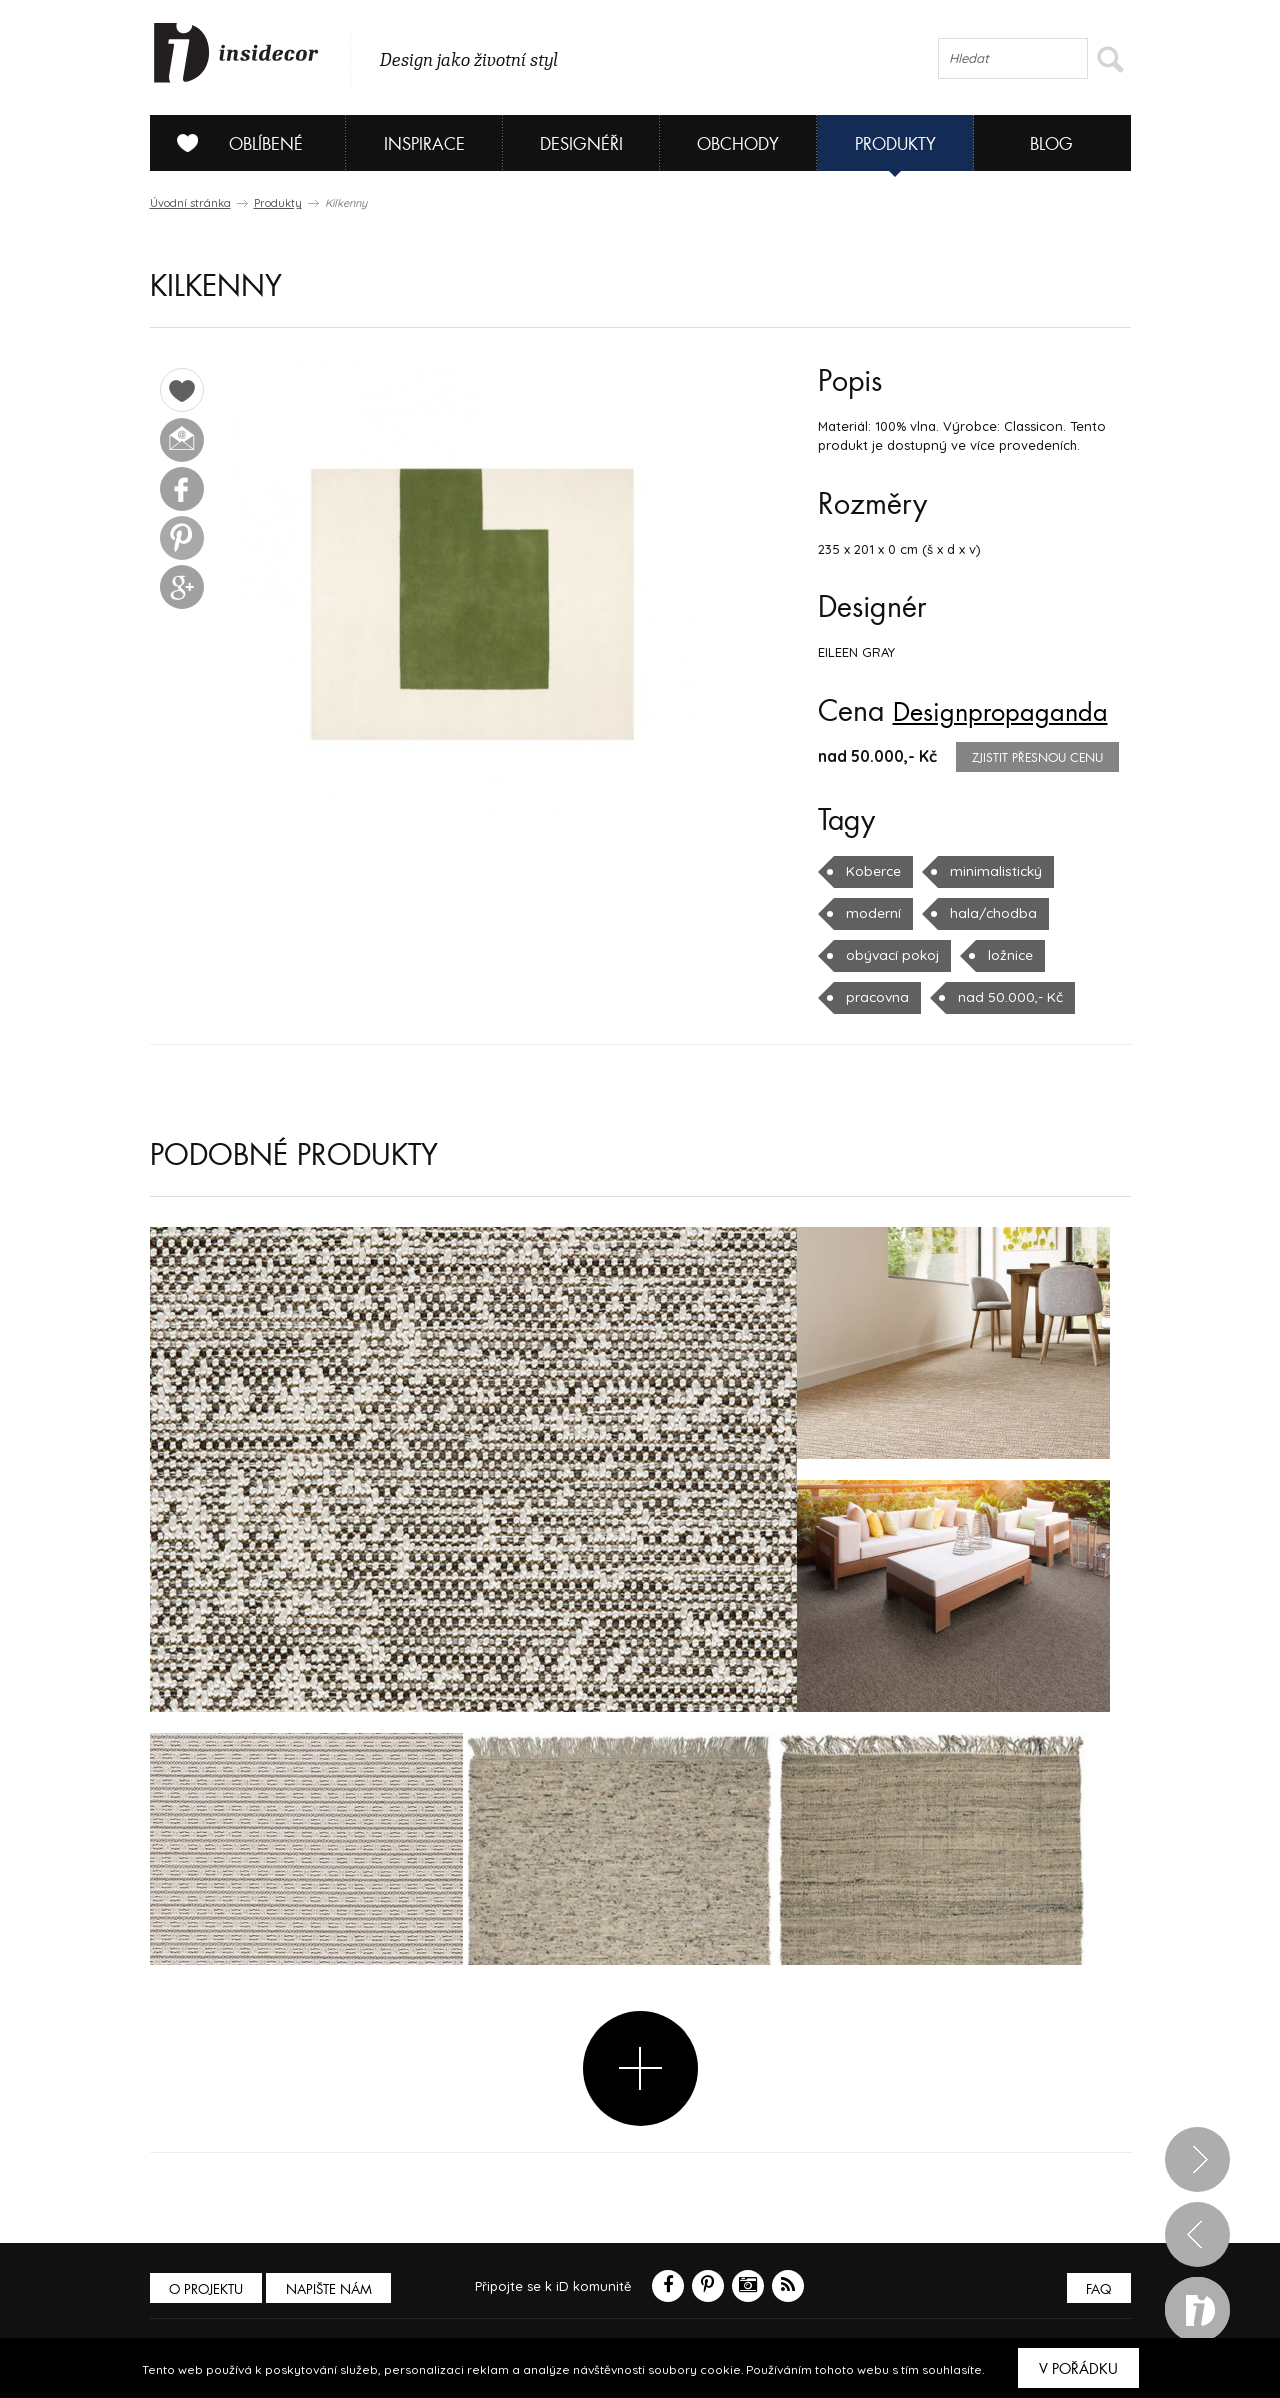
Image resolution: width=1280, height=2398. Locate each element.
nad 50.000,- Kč (1004, 997)
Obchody (738, 144)
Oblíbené (232, 143)
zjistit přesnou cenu (1037, 758)
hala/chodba (987, 913)
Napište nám (334, 2288)
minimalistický (991, 871)
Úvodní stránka (190, 203)
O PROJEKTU (208, 2288)
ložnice (1007, 955)
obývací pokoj (891, 955)
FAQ (1097, 2288)
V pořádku (1078, 2369)
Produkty (895, 144)
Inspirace (424, 144)
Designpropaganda (1012, 712)
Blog (1051, 144)
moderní (872, 913)
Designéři (581, 144)
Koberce (872, 871)
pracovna (876, 997)
